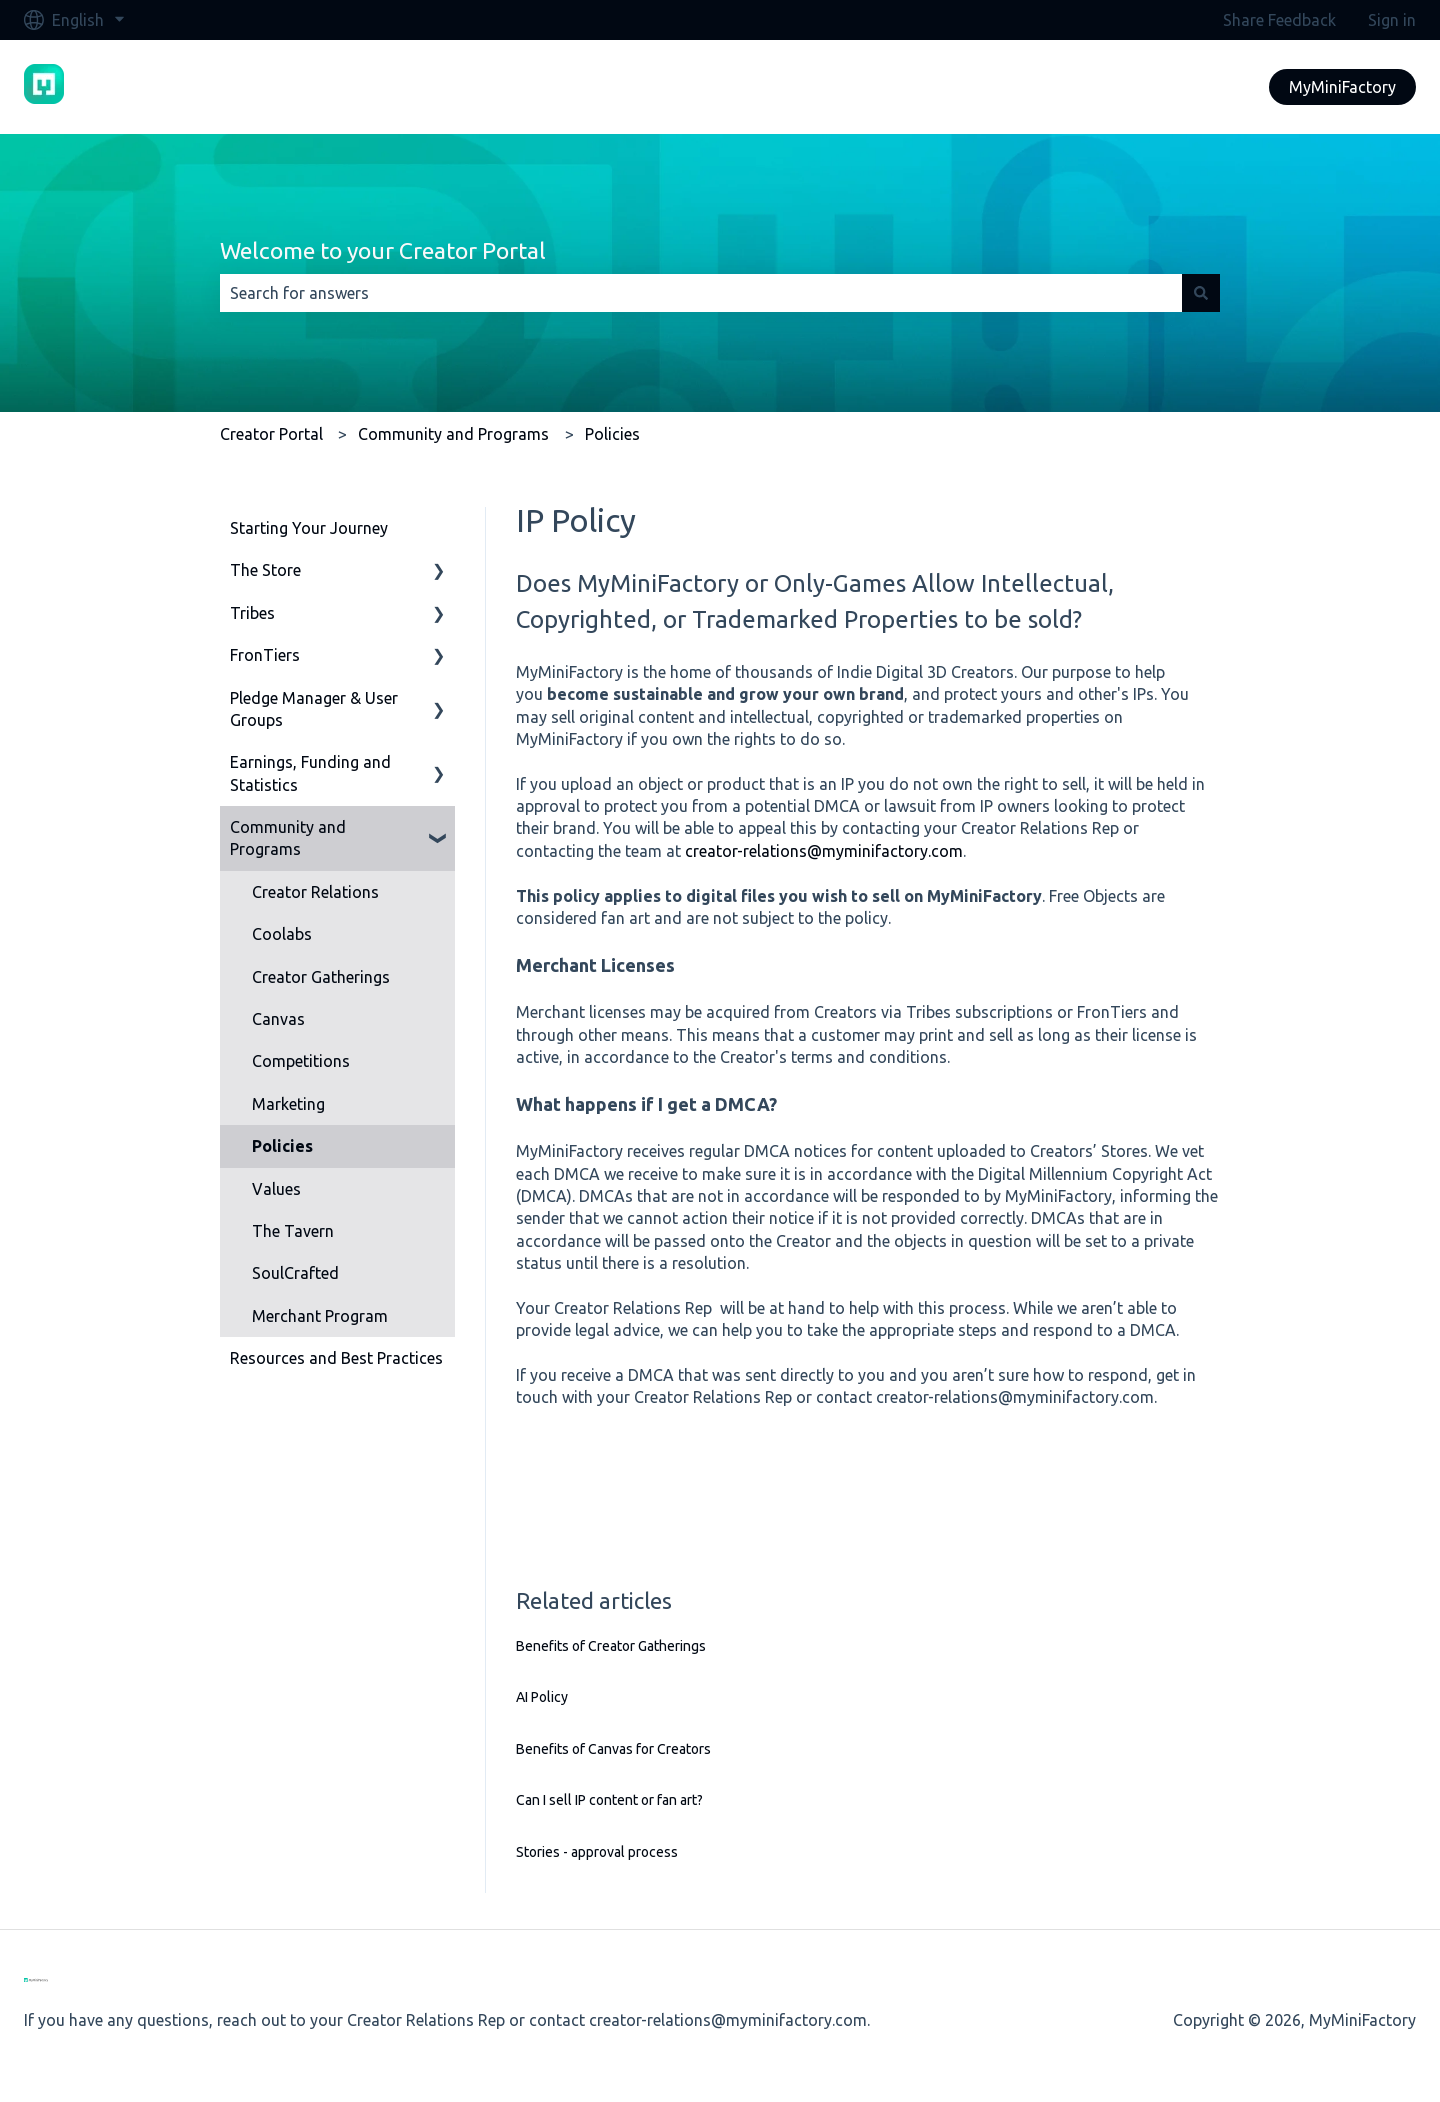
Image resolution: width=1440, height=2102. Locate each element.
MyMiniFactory (1342, 87)
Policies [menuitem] (282, 1146)
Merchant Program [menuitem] (320, 1316)
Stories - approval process (597, 1852)
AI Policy (542, 1697)
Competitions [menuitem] (301, 1061)
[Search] (1201, 293)
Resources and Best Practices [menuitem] (336, 1358)
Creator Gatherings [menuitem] (321, 977)
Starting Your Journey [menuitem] (309, 528)
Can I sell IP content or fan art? (609, 1800)
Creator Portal (271, 434)
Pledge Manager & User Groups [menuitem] (314, 709)
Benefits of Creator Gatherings (611, 1646)
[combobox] (701, 293)
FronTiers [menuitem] (265, 655)
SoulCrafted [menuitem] (295, 1273)
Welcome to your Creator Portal (383, 250)
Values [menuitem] (276, 1189)
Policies (612, 434)
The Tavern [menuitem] (293, 1231)
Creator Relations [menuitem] (315, 892)
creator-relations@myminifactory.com (824, 851)
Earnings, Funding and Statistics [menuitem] (310, 773)
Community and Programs (453, 434)
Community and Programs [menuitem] (288, 838)
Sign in (1392, 20)
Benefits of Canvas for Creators (613, 1749)
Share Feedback (1279, 20)
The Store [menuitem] (265, 570)
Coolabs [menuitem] (282, 934)
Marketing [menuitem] (288, 1104)
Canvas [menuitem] (278, 1019)
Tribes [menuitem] (252, 613)
